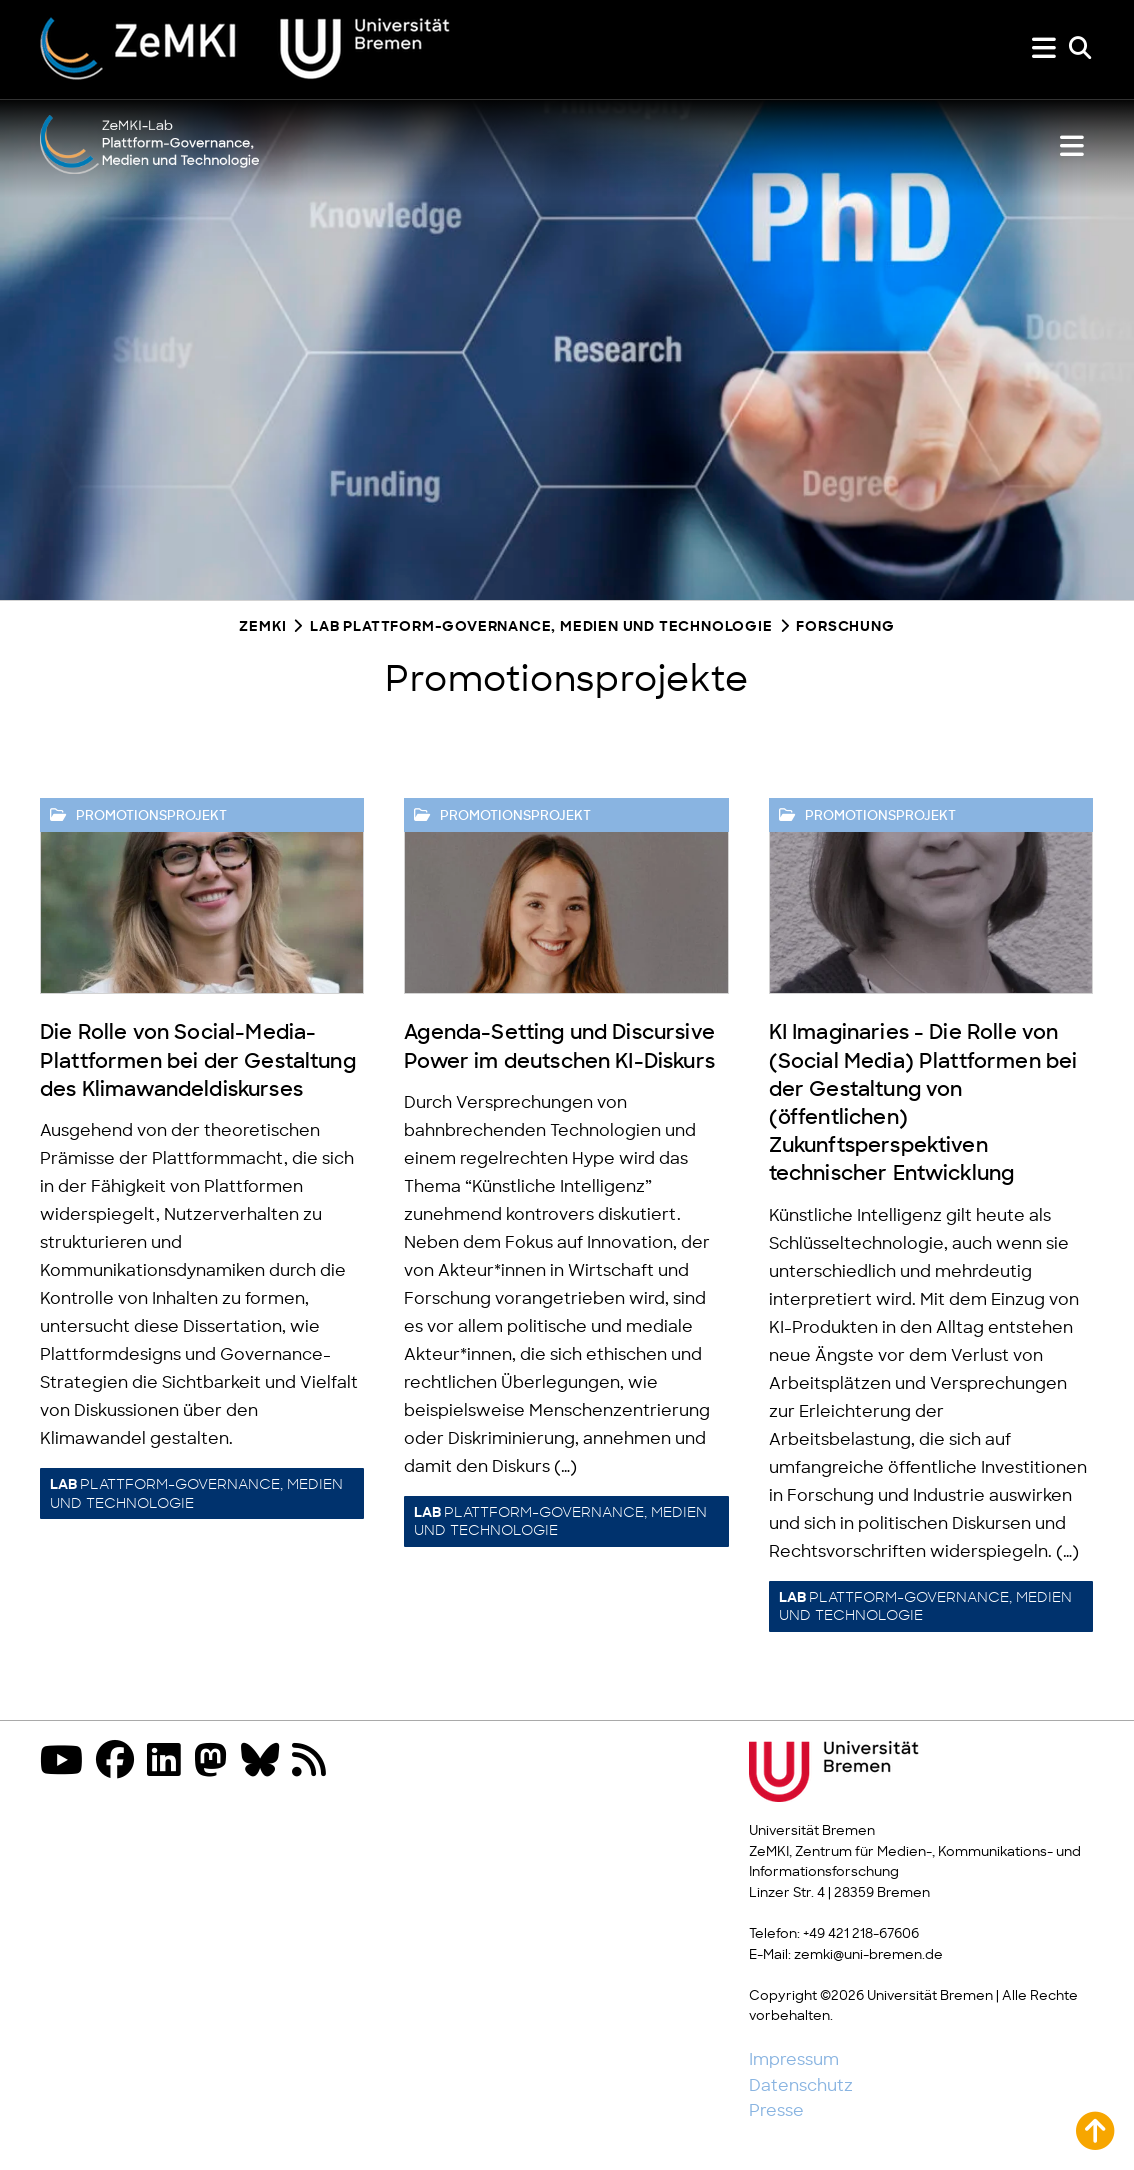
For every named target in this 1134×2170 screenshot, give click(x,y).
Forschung (845, 627)
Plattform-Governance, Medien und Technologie (196, 1494)
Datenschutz (801, 2086)
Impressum (794, 2060)
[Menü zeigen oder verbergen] (1044, 48)
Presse (776, 2111)
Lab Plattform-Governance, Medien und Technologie (541, 627)
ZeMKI (262, 627)
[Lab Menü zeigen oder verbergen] (1072, 146)
